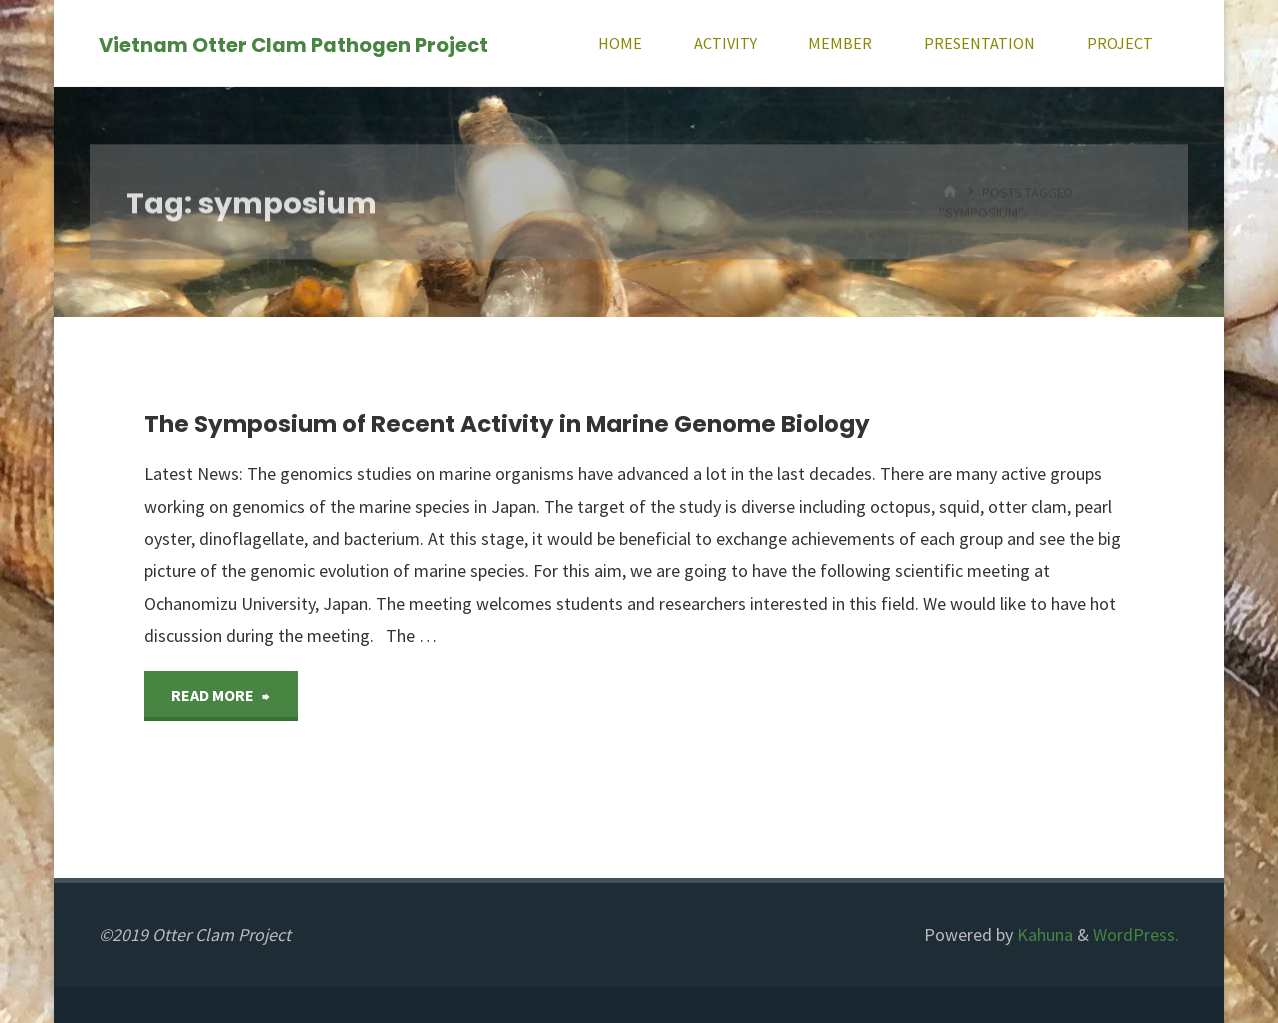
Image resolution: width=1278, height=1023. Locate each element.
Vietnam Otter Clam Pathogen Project (293, 44)
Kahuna (1043, 934)
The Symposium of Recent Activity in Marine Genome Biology (507, 424)
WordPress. (1136, 934)
